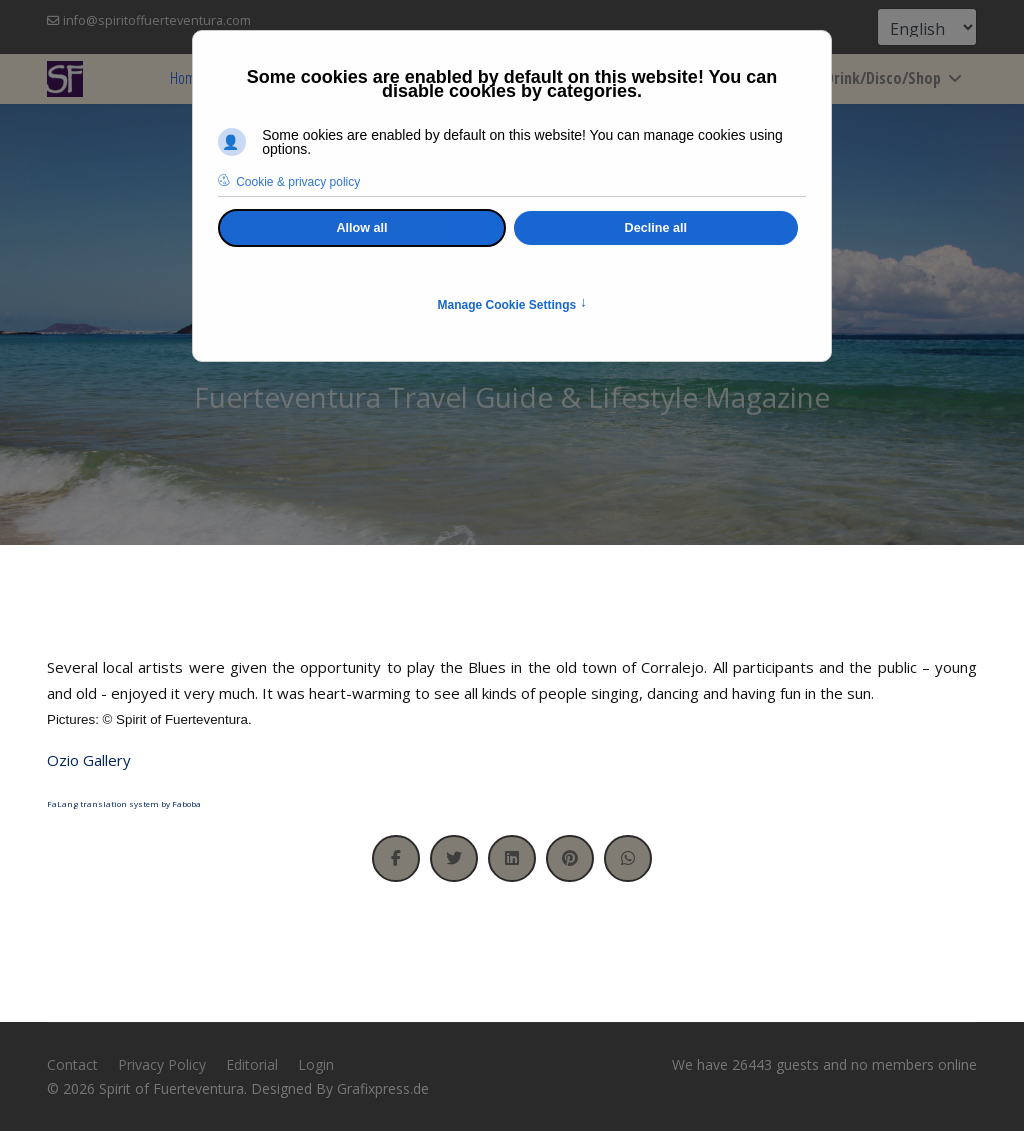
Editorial (252, 1064)
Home (186, 78)
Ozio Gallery (89, 760)
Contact (72, 1064)
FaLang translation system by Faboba (124, 803)
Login (316, 1064)
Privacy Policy (162, 1064)
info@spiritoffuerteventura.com (157, 20)
